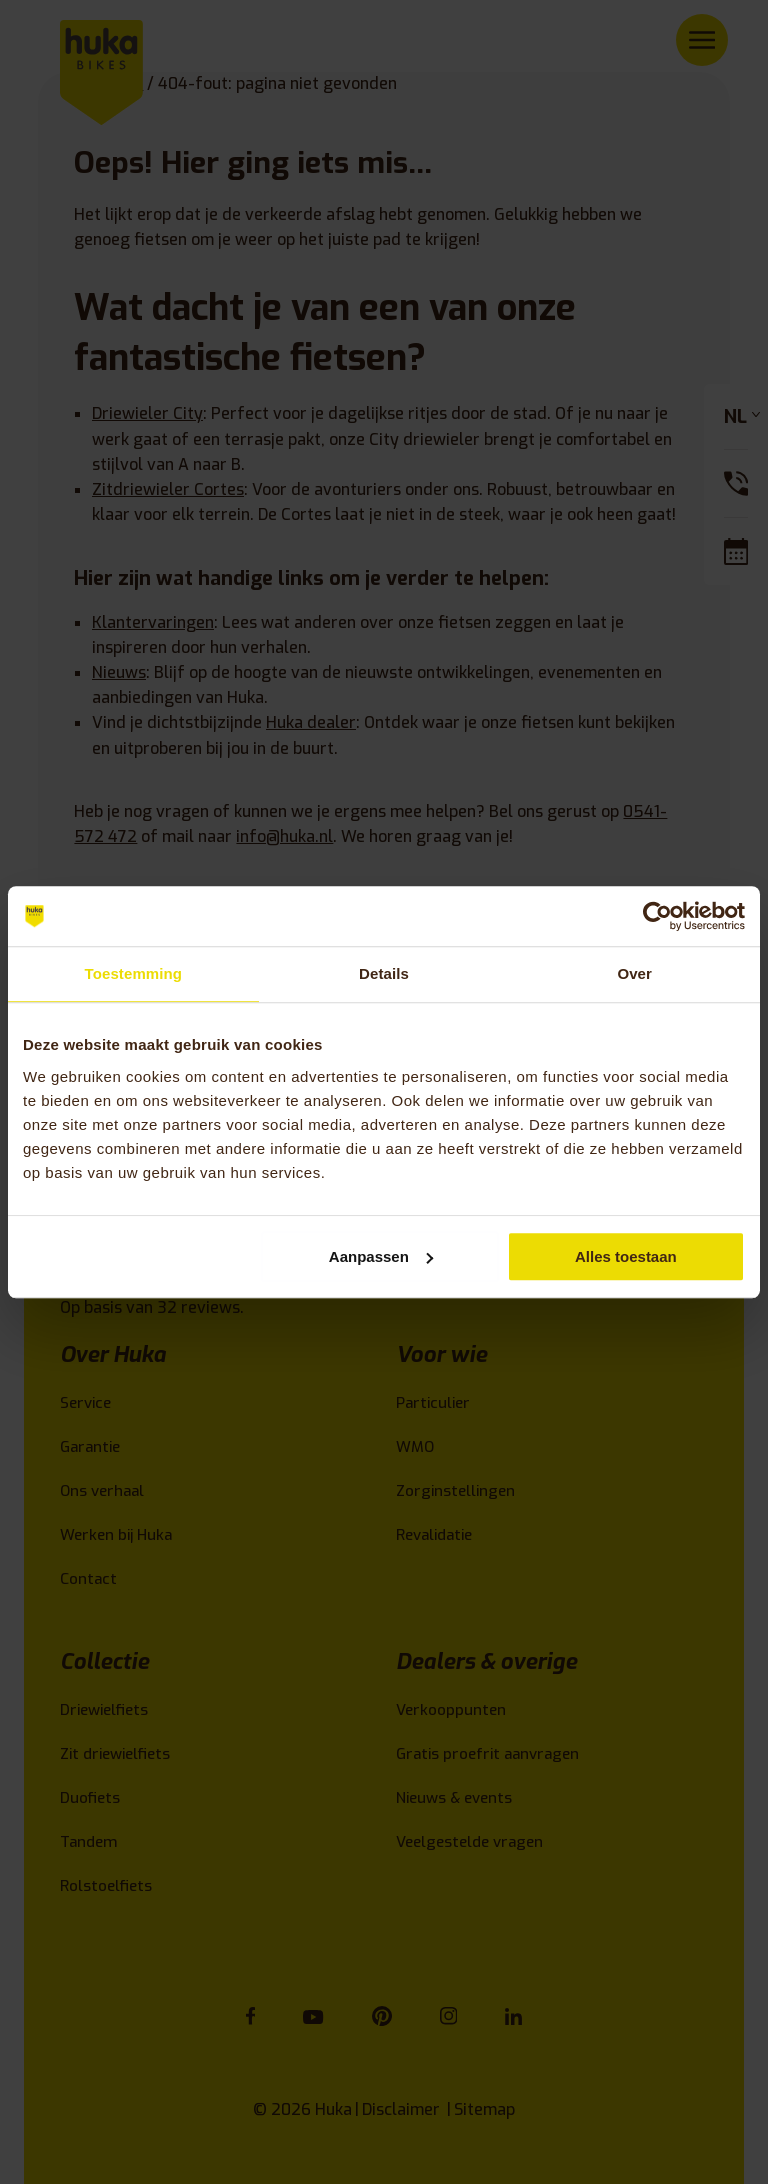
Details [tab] (384, 973)
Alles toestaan (626, 1256)
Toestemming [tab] (134, 973)
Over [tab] (634, 973)
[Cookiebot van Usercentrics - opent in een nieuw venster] (657, 916)
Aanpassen (381, 1256)
